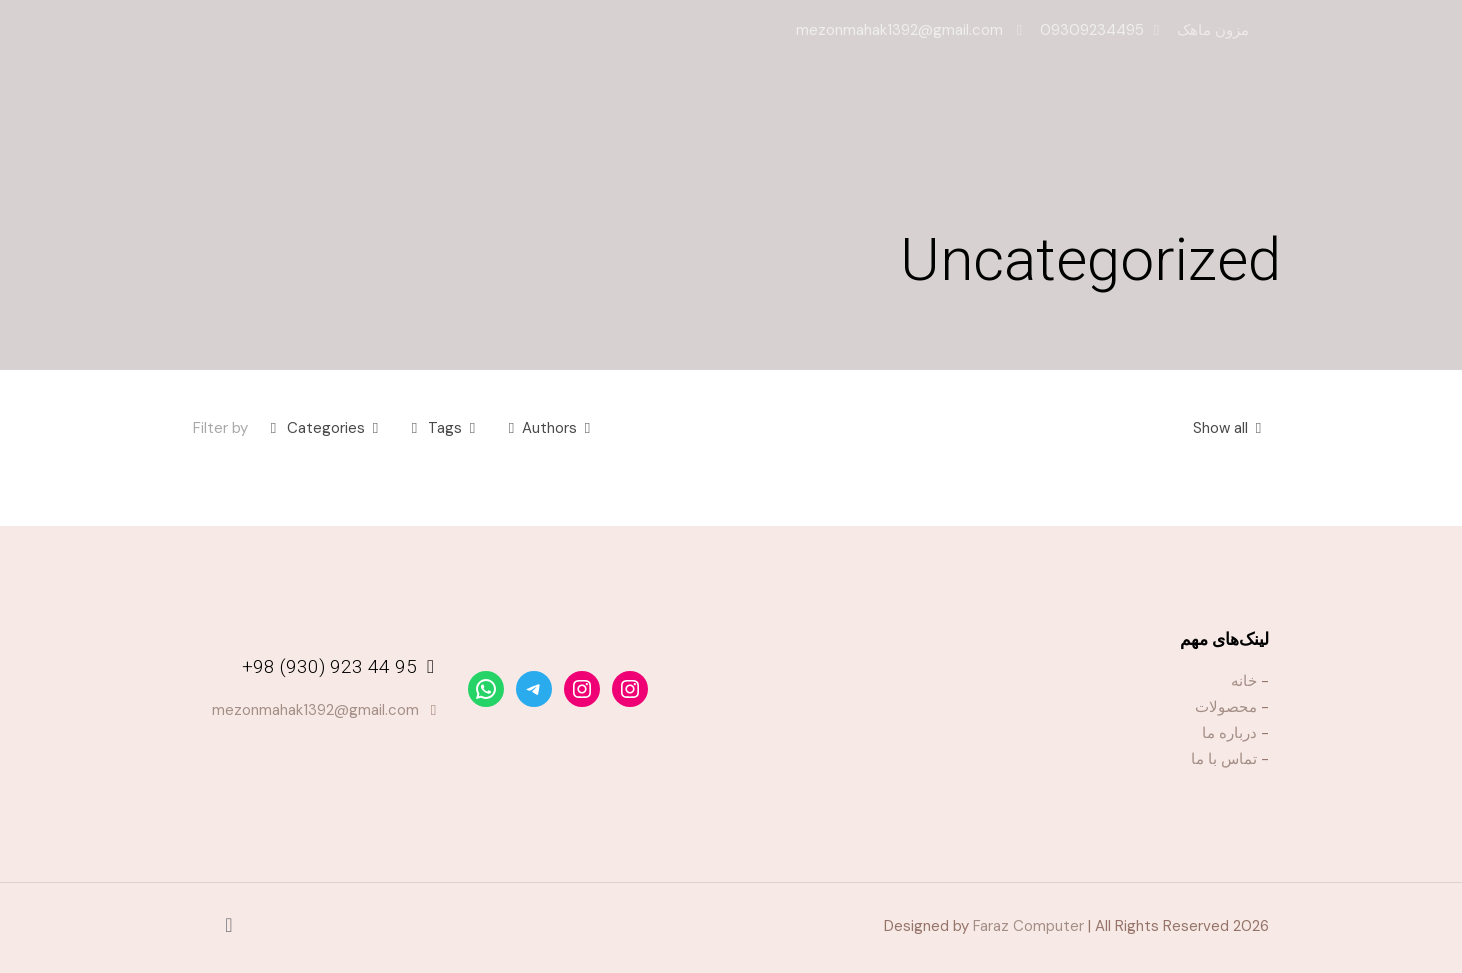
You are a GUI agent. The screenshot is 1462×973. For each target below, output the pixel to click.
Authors (549, 428)
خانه (1244, 681)
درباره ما (1229, 733)
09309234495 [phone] (1092, 30)
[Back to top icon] (229, 925)
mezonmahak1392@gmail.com (315, 710)
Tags (443, 428)
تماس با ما (1224, 759)
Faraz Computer (1028, 926)
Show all (1231, 428)
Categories (324, 428)
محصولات (1226, 707)
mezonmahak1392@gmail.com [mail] (901, 30)
